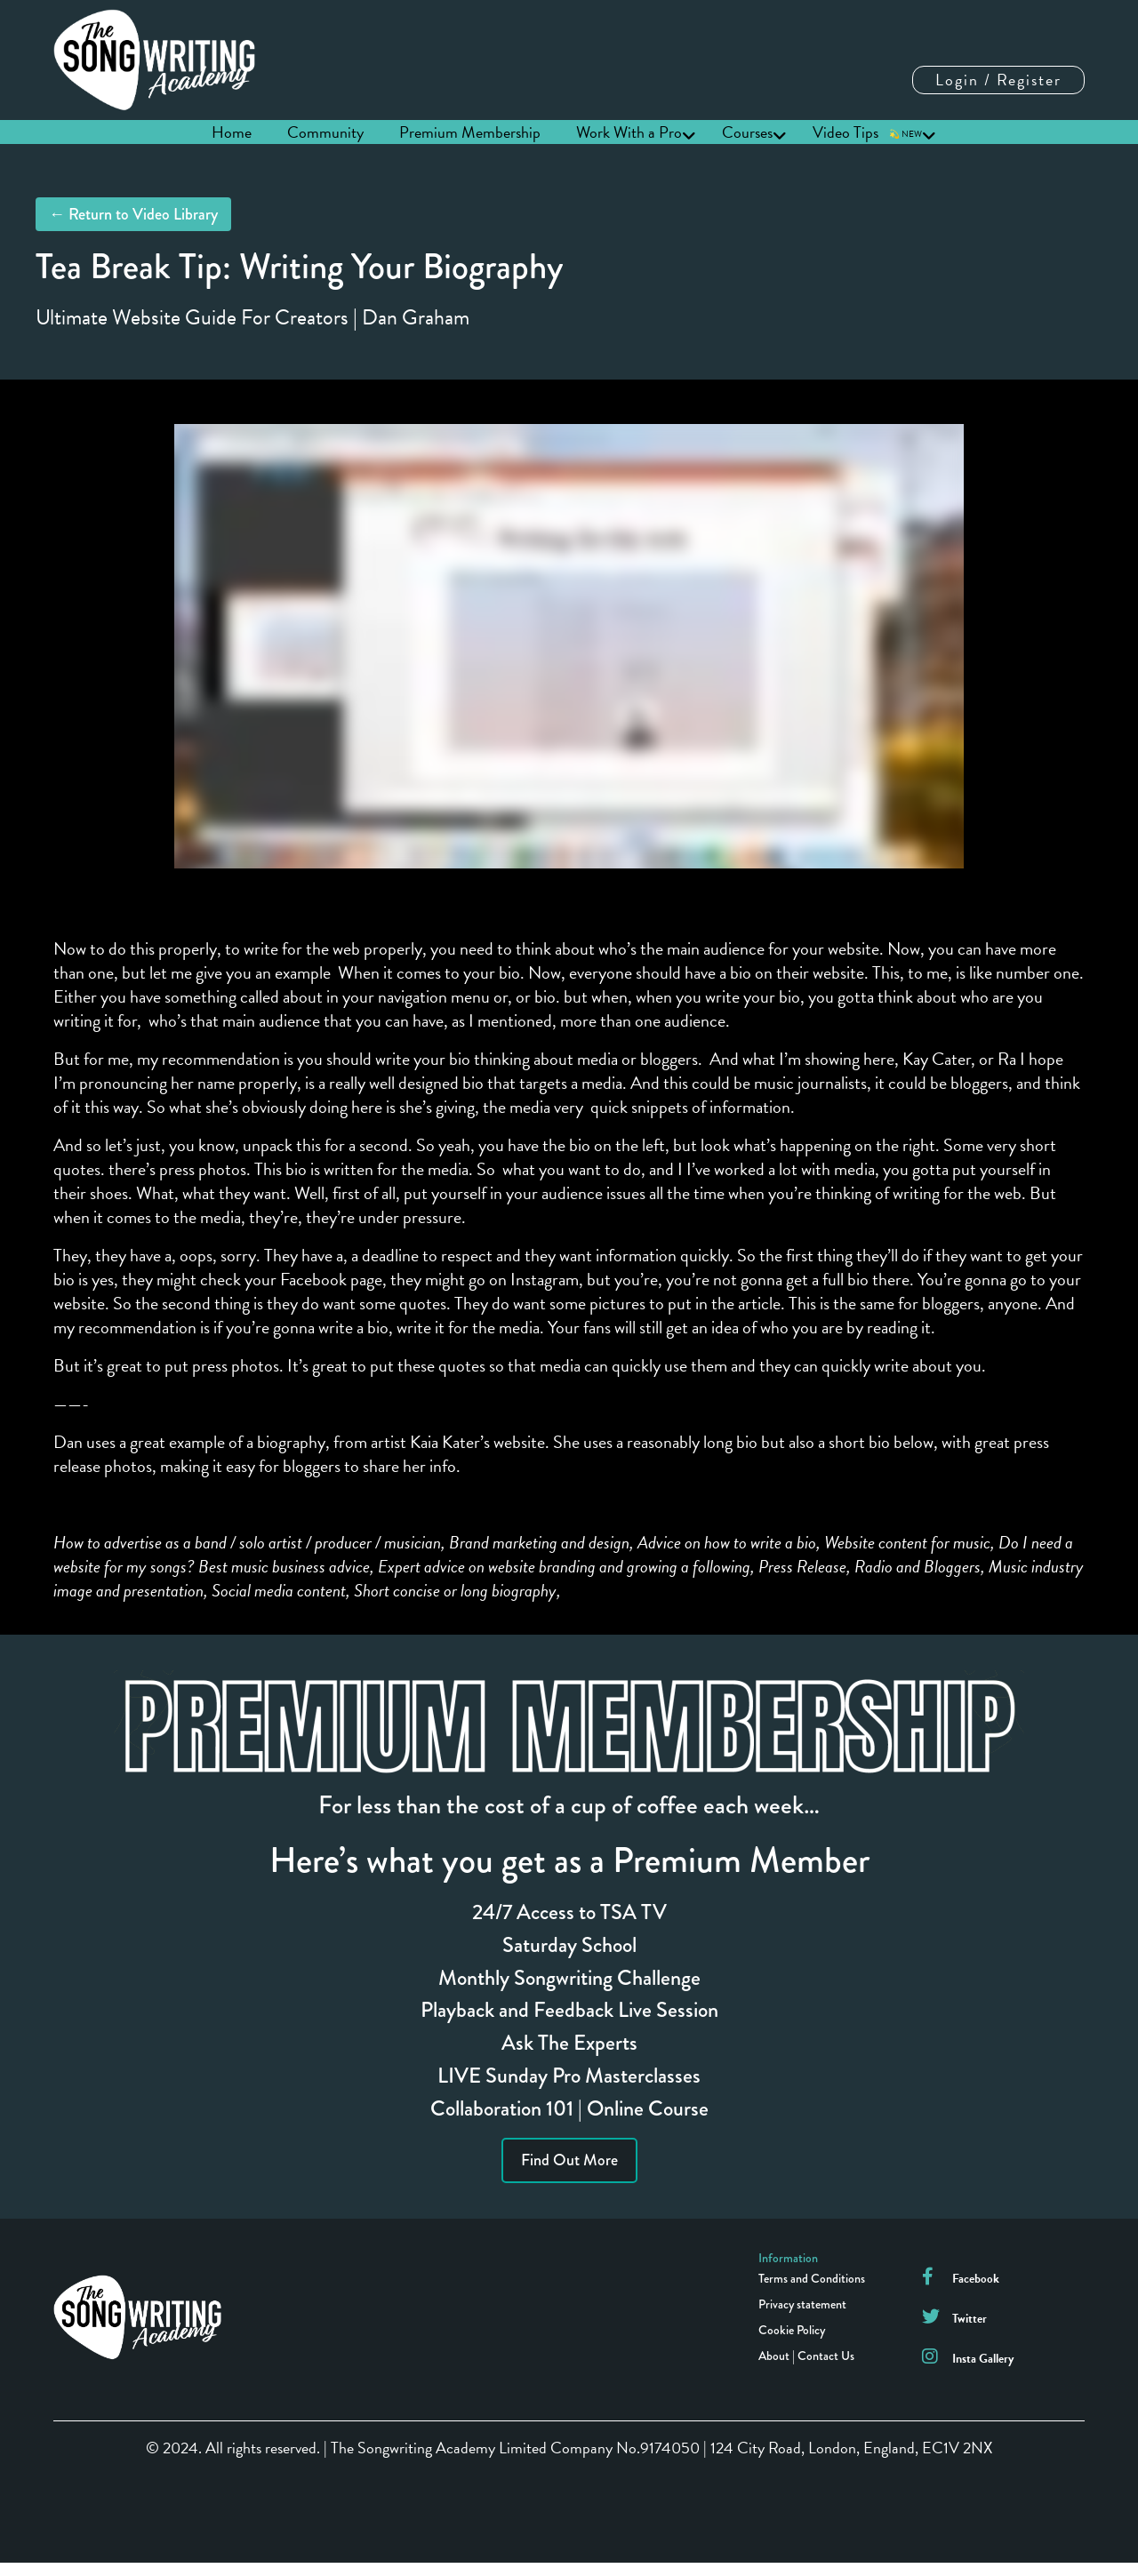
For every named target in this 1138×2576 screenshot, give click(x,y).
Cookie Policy (791, 2330)
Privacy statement (802, 2304)
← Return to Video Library (133, 214)
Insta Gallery (983, 2358)
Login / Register (998, 80)
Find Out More (569, 2160)
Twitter (969, 2318)
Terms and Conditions (811, 2278)
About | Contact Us (806, 2355)
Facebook (975, 2278)
